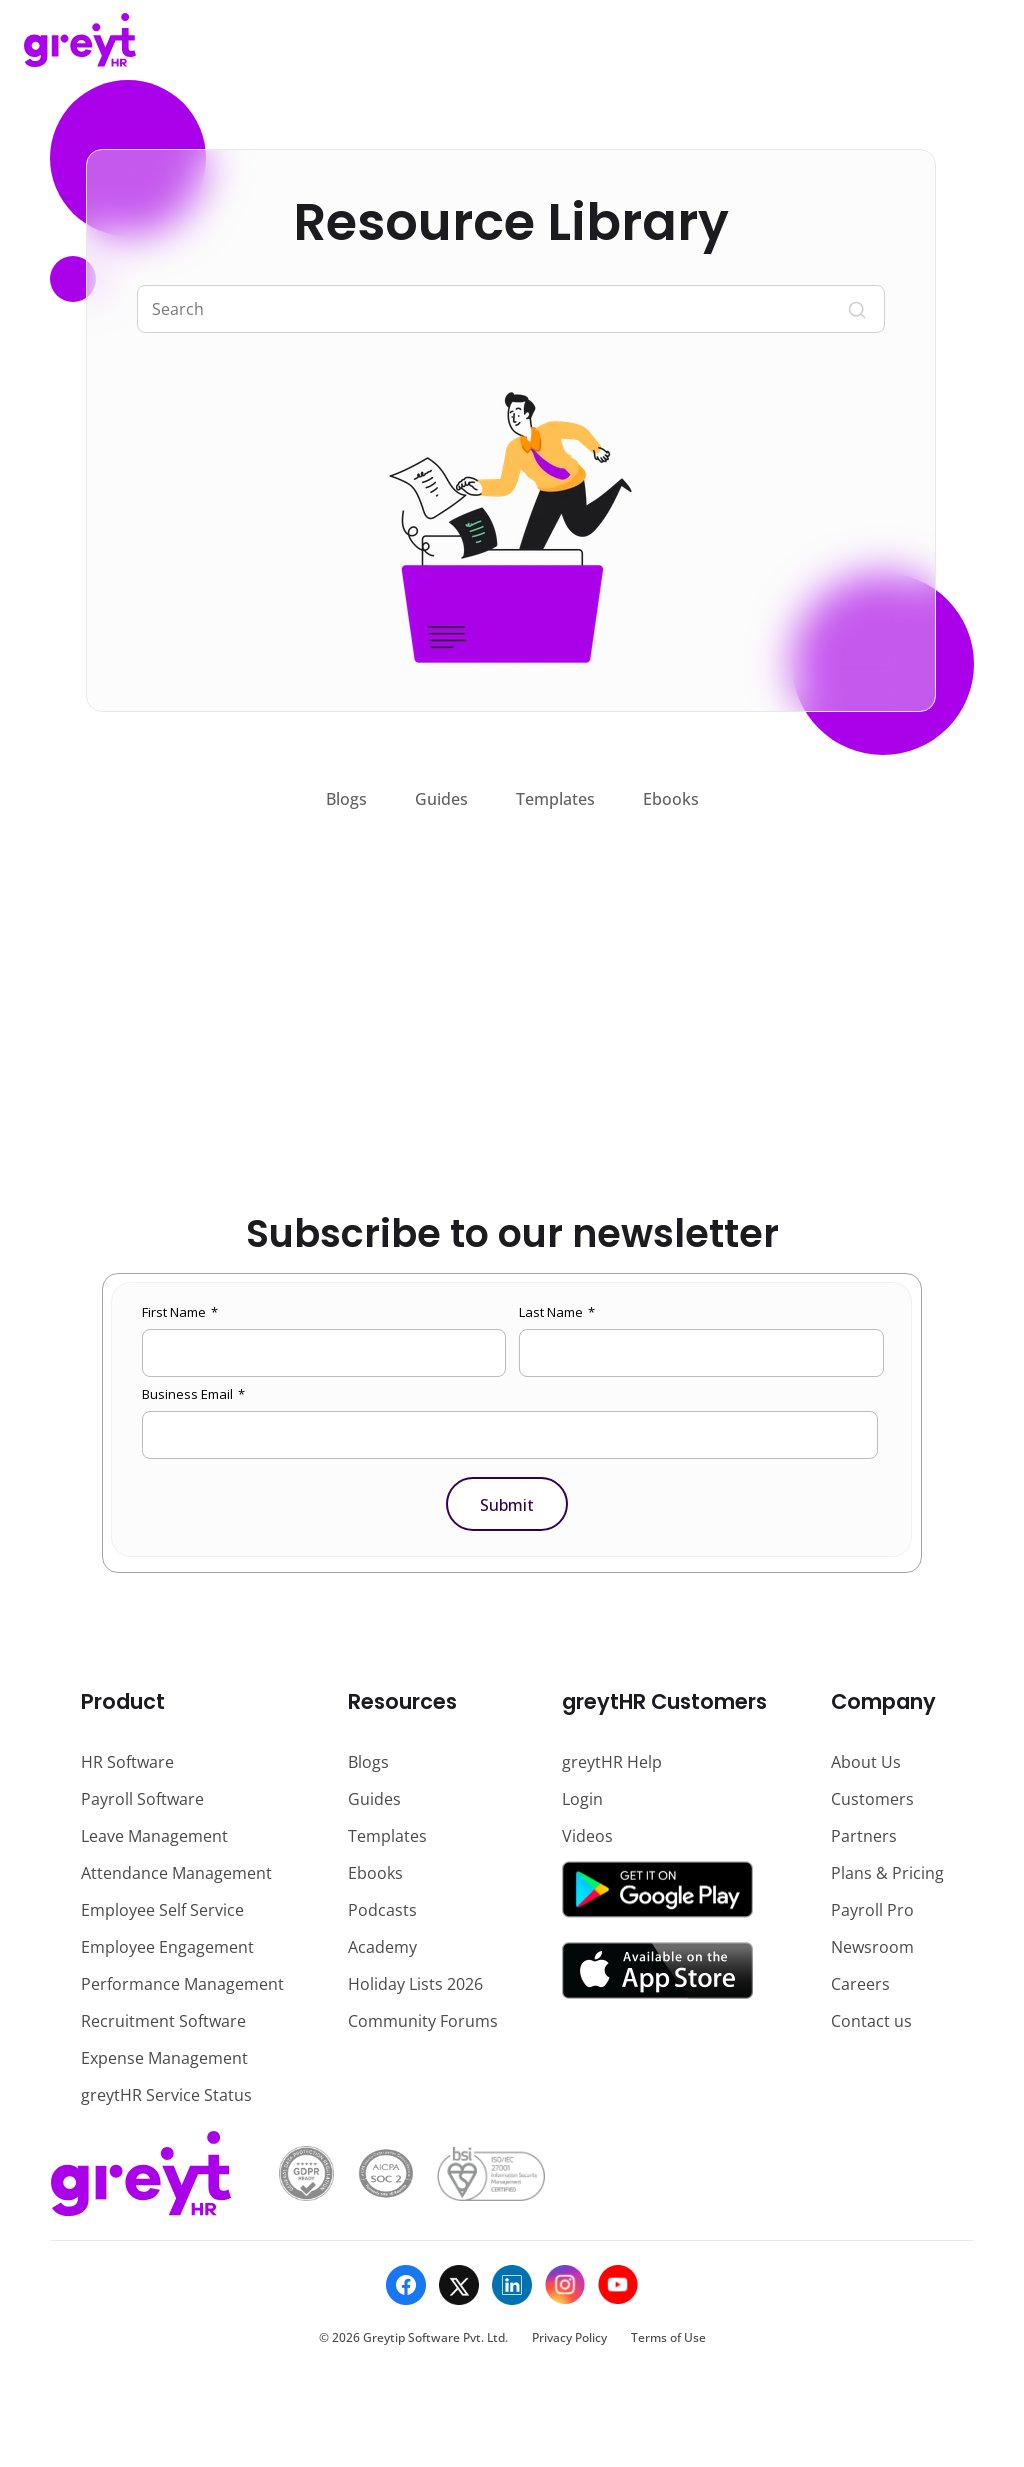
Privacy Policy (569, 2337)
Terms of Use (668, 2337)
